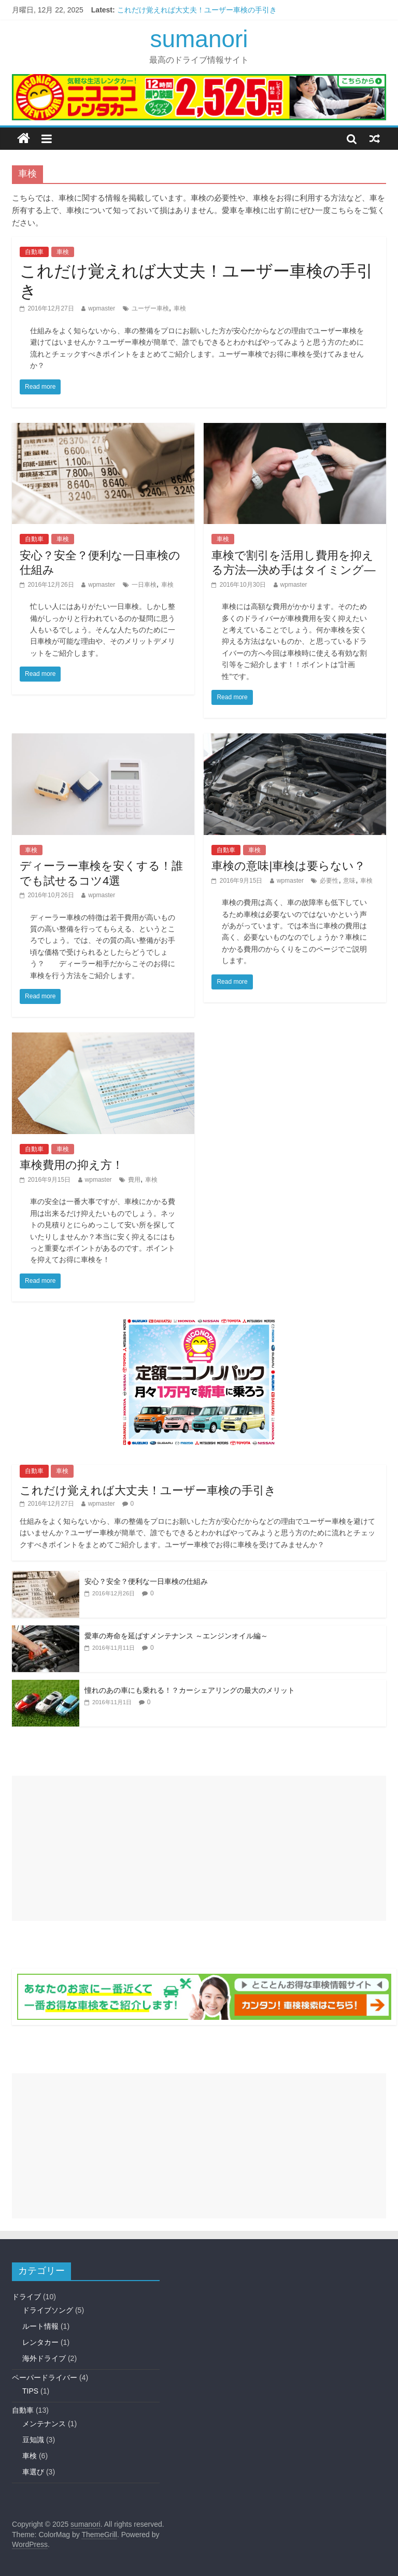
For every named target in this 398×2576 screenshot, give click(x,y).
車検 (62, 252)
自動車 (34, 252)
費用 (134, 1179)
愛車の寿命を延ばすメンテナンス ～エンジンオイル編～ (176, 1636)
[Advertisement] (199, 1848)
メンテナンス (44, 2423)
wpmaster (101, 308)
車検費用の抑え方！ (71, 1164)
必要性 (329, 880)
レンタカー (40, 2342)
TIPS (30, 2391)
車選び (33, 2472)
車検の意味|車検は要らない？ (288, 865)
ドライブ (26, 2296)
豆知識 (33, 2440)
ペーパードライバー (44, 2377)
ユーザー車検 (150, 308)
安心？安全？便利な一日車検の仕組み (146, 1581)
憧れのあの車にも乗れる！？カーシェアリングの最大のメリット (189, 1690)
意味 (349, 880)
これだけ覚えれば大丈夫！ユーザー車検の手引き (197, 10)
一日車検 (144, 584)
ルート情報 (40, 2326)
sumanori (199, 38)
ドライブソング (47, 2310)
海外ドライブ (44, 2358)
